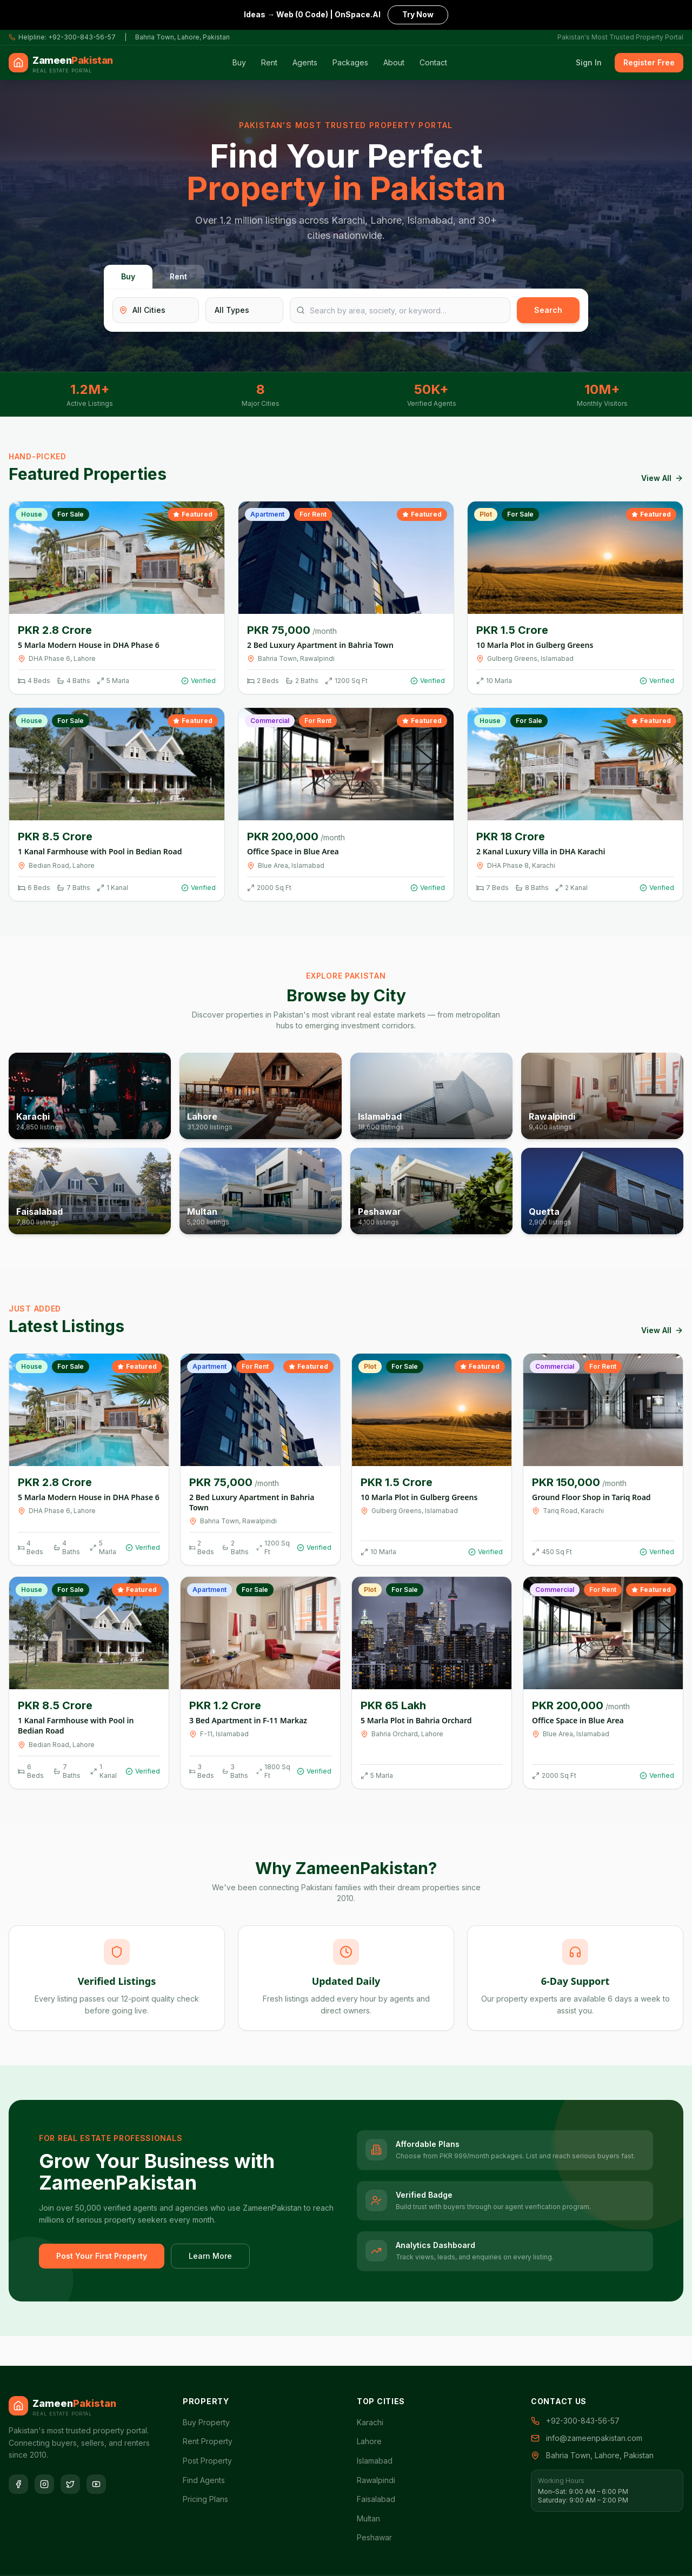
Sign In (589, 62)
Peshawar (374, 2537)
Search (548, 310)
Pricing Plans (205, 2499)
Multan (368, 2518)
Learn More (210, 2255)
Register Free (649, 62)
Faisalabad (376, 2499)
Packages (350, 62)
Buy (239, 62)
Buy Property (206, 2422)
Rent (269, 62)
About (393, 62)
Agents (304, 62)
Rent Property (207, 2441)
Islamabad (374, 2460)
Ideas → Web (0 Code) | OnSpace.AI (346, 14)
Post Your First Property (101, 2255)
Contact (433, 62)
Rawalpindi (376, 2480)
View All (662, 478)
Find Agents (204, 2480)
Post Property (207, 2460)
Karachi (370, 2422)
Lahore (369, 2441)
